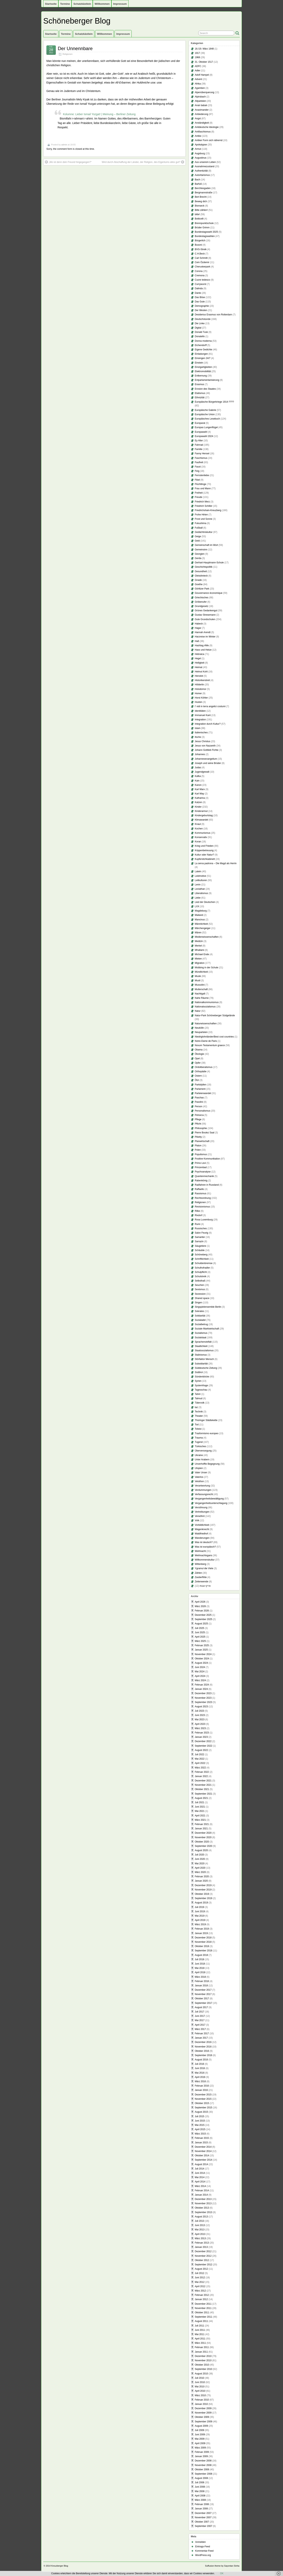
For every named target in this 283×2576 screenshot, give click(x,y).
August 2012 (201, 2269)
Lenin (197, 884)
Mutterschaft (201, 989)
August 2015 (201, 2112)
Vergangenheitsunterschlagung (211, 1503)
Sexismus (200, 1289)
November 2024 (203, 1654)
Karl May (199, 793)
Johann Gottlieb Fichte (206, 750)
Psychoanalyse (203, 1171)
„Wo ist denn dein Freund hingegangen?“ (68, 161)
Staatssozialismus (204, 1350)
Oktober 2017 (202, 1998)
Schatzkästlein (82, 3)
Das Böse (200, 297)
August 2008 (201, 2478)
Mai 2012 (199, 2282)
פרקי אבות (205, 1586)
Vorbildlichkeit (202, 1525)
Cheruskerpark (202, 266)
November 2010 (203, 2360)
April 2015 (200, 2129)
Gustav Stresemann (205, 614)
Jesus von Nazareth (205, 745)
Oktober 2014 (202, 2155)
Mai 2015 (199, 2125)
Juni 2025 (200, 1632)
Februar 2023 (202, 1732)
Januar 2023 (201, 1737)
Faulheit (199, 462)
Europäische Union (205, 414)
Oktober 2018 (202, 1946)
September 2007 (203, 2526)
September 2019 (203, 1898)
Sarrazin (199, 1241)
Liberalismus (201, 893)
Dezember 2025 (203, 1615)
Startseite (51, 3)
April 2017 (200, 2024)
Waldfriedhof (201, 1533)
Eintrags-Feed (202, 2546)
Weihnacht (200, 1551)
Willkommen (102, 3)
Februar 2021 (202, 1824)
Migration (199, 963)
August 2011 (201, 2321)
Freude (198, 497)
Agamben (200, 88)
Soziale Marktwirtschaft (207, 1328)
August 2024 (201, 1663)
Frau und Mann (203, 488)
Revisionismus (202, 1206)
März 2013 (200, 2238)
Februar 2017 (202, 2033)
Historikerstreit (202, 680)
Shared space (202, 1298)
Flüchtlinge (200, 484)
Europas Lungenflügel (206, 427)
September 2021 (203, 1793)
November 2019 (203, 1889)
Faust (198, 466)
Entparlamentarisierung (207, 380)
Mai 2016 (199, 2072)
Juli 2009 (199, 2430)
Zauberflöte (201, 1577)
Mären (198, 932)
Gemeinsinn (201, 549)
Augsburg (200, 153)
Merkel (198, 945)
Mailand (199, 915)
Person (198, 1106)
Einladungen (201, 354)
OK (221, 2573)
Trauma (199, 1437)
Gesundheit (201, 571)
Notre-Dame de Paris (206, 1041)
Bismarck (199, 205)
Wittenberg (200, 1564)
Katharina (200, 798)
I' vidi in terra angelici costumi (210, 706)
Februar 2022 (202, 1772)
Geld (197, 540)
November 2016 (203, 2046)
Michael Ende (202, 954)
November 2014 (203, 2151)
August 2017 (201, 2007)
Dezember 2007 (203, 2513)
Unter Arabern (202, 1459)
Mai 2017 (199, 2020)
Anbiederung (201, 114)
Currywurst (200, 284)
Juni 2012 (200, 2277)
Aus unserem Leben (205, 162)
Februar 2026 (202, 1610)
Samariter (200, 1237)
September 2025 (203, 1619)
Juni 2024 (200, 1667)
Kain (197, 780)
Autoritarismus (202, 175)
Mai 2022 (199, 1758)
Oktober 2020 (202, 1841)
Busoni (198, 244)
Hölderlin (199, 684)
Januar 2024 (201, 1689)
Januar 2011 (201, 2351)
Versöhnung (201, 1507)
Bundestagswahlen (205, 236)
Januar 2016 (201, 2090)
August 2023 (201, 1706)
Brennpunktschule (204, 223)
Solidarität (200, 1315)
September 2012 (203, 2264)
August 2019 (201, 1902)
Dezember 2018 (203, 1937)
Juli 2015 (199, 2116)
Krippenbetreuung (204, 850)
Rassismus (200, 1193)
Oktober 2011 (202, 2312)
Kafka (198, 776)
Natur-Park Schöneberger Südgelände (215, 1015)
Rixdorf (198, 1215)
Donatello (200, 336)
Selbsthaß (200, 1280)
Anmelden (200, 2542)
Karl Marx (200, 789)
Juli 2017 (199, 2011)
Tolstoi (198, 1429)
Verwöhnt (200, 1516)
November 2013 (203, 2203)
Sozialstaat (200, 1337)
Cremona (199, 275)
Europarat (200, 423)
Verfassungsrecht (204, 1494)
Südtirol (199, 1372)
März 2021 (200, 1820)
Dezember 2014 (203, 2146)
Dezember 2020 (203, 1832)
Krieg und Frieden (204, 846)
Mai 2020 (199, 1863)
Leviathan (200, 889)
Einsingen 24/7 (202, 358)
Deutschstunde (202, 319)
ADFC (198, 66)
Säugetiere (200, 1246)
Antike (198, 136)
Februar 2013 (202, 2242)
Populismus (201, 1154)
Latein (198, 871)
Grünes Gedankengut (206, 610)
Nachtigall (200, 993)
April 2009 (200, 2443)
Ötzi (197, 1080)
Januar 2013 (201, 2247)
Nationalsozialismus (205, 1006)
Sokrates (199, 1311)
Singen (198, 1302)
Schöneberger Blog (76, 21)
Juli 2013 (199, 2221)
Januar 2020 (201, 1880)
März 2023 (200, 1728)
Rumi (197, 1224)
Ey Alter (199, 440)
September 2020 (203, 1846)
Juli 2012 (199, 2273)
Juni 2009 (200, 2434)
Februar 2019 (202, 1928)
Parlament (200, 1089)
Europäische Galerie (205, 410)
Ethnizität (199, 397)
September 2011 (203, 2316)
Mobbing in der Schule (206, 967)
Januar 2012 (201, 2299)
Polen (198, 1149)
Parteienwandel (203, 1093)
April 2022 (200, 1763)
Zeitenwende (201, 1581)
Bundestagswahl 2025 (206, 231)
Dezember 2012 (203, 2251)
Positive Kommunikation (207, 1158)
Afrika (198, 83)
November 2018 (203, 1942)
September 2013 (203, 2212)
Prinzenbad (201, 1167)
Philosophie (201, 1128)
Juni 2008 (200, 2486)
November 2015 (203, 2099)
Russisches (201, 1228)
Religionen (67, 54)
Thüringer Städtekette (206, 1420)
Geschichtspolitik (203, 567)
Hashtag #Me (202, 645)
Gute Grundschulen (205, 619)
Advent (198, 79)
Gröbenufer (201, 601)
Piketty (198, 1137)
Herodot (199, 676)
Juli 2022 (199, 1754)
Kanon (198, 785)
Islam (197, 728)
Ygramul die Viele (204, 1568)
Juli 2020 (199, 1854)
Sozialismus (201, 1333)
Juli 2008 (199, 2482)
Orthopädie (200, 1071)
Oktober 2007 (202, 2521)
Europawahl (201, 432)
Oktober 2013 (202, 2207)
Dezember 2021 (203, 1780)
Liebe (197, 897)
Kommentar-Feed (204, 2550)
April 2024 (200, 1676)
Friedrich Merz (202, 501)
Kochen (199, 828)
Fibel (197, 479)
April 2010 (200, 2391)
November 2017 (203, 1994)
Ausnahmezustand (204, 166)
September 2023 (203, 1702)
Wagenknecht (202, 1529)
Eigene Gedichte (203, 349)
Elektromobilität (203, 371)
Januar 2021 (201, 1828)
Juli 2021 (199, 1802)
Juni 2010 (200, 2382)
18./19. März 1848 (204, 48)
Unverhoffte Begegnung (207, 1463)
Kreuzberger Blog (59, 2566)
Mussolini (200, 984)
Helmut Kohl (201, 671)
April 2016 (200, 2077)
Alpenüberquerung (204, 92)
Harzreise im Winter (205, 636)
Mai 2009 (199, 2438)
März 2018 (200, 1977)
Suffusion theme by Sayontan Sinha (222, 2566)
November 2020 (203, 1837)
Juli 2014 (199, 2168)
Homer (198, 693)
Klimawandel (201, 819)
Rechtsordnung (203, 1198)
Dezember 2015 (203, 2094)
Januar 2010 (201, 2404)
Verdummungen (203, 1490)
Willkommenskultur (205, 1559)
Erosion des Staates (205, 388)
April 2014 (200, 2181)
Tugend (199, 1442)
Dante (198, 293)
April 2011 (200, 2338)
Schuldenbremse (203, 1263)
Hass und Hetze (203, 649)
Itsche (198, 737)
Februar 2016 (202, 2085)
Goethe (198, 584)
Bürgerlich (200, 240)
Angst (198, 118)
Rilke (197, 1211)
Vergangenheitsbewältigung (209, 1498)
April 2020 (200, 1867)
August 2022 (201, 1750)
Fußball (199, 527)
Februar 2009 (202, 2452)
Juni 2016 (200, 2068)
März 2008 (200, 2500)
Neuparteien (201, 1032)
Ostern (198, 1075)
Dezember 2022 (203, 1741)
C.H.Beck (200, 253)
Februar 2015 (202, 2138)
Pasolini (199, 1102)
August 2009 (201, 2426)
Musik (198, 976)
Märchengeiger (202, 928)
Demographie (202, 306)
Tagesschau (201, 1389)
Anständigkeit (202, 122)
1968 (197, 57)
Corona (198, 271)
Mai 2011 (199, 2334)
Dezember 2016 (203, 2042)
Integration (200, 719)
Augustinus (200, 157)
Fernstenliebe (202, 475)
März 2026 (200, 1606)
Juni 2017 (200, 2016)
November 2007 (203, 2517)
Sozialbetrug (201, 1324)
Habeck (199, 623)
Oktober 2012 (202, 2260)
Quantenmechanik (204, 1176)
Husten (198, 702)
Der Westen (201, 310)
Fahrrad (199, 444)
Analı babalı (201, 105)
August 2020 (201, 1850)
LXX (197, 906)
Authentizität (201, 170)
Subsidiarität (201, 1363)
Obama (198, 1049)
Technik (199, 1411)
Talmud (198, 1398)
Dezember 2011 (203, 2303)
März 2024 (200, 1680)
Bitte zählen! (201, 210)
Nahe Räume (202, 998)
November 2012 (203, 2256)
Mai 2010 (199, 2386)
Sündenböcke (202, 1376)
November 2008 (203, 2465)
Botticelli (199, 218)
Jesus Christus (202, 741)
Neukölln (199, 1027)
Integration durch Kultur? (208, 723)
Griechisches (201, 597)
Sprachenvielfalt (203, 1341)
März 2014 (200, 2186)
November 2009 (203, 2412)
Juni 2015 (200, 2120)
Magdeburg (201, 910)
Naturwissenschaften (206, 1023)
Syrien (198, 1381)
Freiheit (199, 492)
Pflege (198, 1119)
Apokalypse (201, 144)
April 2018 (200, 1972)
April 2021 (200, 1815)
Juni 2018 (200, 1963)
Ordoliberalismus (203, 1067)
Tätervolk (199, 1402)
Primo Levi (200, 1163)
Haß (197, 641)
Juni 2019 (200, 1911)
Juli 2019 (199, 1907)
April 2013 (200, 2234)
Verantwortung (202, 1485)
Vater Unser (201, 1472)
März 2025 (200, 1641)
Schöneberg (201, 1254)
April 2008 (200, 2495)
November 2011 (203, 2308)
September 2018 (203, 1950)
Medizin (199, 941)
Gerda (198, 558)
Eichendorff (201, 345)
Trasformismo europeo (206, 1433)
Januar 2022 (201, 1776)
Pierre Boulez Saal (204, 1132)
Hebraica (199, 654)
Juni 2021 (200, 1806)
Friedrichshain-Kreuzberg (208, 510)
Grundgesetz (201, 606)
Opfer (198, 1062)
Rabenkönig (201, 1180)
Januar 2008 (201, 2508)
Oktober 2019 (202, 1894)
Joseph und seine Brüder (208, 763)
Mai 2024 (199, 1671)
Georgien (199, 554)
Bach (197, 179)
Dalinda (199, 288)
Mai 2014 (199, 2177)
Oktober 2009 (202, 2417)
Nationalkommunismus (207, 1002)
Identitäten (200, 711)
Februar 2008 (202, 2504)
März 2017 (200, 2029)
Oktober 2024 (202, 1658)
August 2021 (201, 1798)
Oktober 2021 (202, 1789)
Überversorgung (203, 1450)
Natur (197, 1011)
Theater (199, 1416)
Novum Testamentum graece (210, 1045)
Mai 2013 (199, 2229)
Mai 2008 (199, 2491)
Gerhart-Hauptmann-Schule (209, 562)
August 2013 (201, 2216)
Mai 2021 (199, 1811)
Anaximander (202, 109)
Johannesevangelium (206, 758)
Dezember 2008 (203, 2460)
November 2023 (203, 1698)
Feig (197, 471)
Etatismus (200, 393)
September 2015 (203, 2107)
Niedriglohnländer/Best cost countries (214, 1036)
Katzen (198, 802)
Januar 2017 (201, 2037)
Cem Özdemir (202, 262)
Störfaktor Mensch (204, 1359)
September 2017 (203, 2003)
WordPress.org (203, 2555)
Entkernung (201, 375)
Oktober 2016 (202, 2051)
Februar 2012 (202, 2295)
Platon (198, 1145)
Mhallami (199, 950)
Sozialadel (200, 1320)
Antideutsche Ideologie (207, 127)
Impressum (120, 3)
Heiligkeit (199, 662)
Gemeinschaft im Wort (206, 545)
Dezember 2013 (203, 2199)
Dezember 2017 (203, 1989)
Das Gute (200, 301)
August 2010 (201, 2373)
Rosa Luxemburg (204, 1219)
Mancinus (200, 919)
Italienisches (201, 732)
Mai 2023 (199, 1719)
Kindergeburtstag (204, 815)
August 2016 (201, 2059)
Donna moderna (203, 341)
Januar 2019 (201, 1933)
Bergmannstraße (203, 192)
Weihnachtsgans (203, 1555)
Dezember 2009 (203, 2408)
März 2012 (200, 2290)
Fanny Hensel (202, 453)
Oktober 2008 (202, 2469)
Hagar (198, 628)
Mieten (198, 958)
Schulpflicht (201, 1272)
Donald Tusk (201, 332)
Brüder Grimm (202, 227)
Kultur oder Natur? (204, 854)
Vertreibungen (202, 1511)
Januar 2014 (201, 2194)
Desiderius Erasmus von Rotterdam (213, 314)
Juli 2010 (199, 2378)
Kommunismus (202, 833)
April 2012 (200, 2286)
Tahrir (198, 1394)
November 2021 (203, 1785)
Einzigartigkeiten (203, 367)
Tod (196, 1424)
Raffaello (199, 1189)
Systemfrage (201, 1385)
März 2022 (200, 1767)
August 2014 (201, 2164)
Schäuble (200, 1250)
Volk (197, 1520)
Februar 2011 (202, 2347)
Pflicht (198, 1123)
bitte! (197, 214)
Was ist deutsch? (204, 1542)
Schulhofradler (202, 1267)
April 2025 (200, 1636)
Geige (198, 536)
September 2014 (203, 2159)
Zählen (198, 1573)
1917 (197, 53)
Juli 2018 (199, 1959)
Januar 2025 (201, 1649)
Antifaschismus (203, 131)
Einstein (199, 362)
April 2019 (200, 1920)
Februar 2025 (202, 1645)
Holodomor (200, 689)
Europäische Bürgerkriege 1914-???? (214, 401)
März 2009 (200, 2447)
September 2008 (203, 2473)
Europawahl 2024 (204, 436)
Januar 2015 (201, 2142)
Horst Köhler (201, 697)
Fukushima (200, 523)
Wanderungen (202, 1538)
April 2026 (200, 1601)
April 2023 (200, 1724)
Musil (197, 980)
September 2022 (203, 1745)
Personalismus (202, 1110)
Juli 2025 (199, 1628)
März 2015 (200, 2133)
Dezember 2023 (203, 1693)
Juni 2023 (200, 1715)
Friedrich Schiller (203, 506)
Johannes (200, 754)
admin (64, 144)
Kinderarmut (201, 811)
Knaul (198, 824)
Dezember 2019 (203, 1885)
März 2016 (200, 2081)
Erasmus (199, 384)
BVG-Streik (201, 249)
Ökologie (199, 1054)
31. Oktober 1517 (204, 62)
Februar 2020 (202, 1876)
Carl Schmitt (201, 258)
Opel (197, 1058)
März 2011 (200, 2343)
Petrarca (199, 1115)
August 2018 (201, 1955)
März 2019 (200, 1924)
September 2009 (203, 2421)
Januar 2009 (201, 2456)
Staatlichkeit (201, 1346)
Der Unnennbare (75, 48)
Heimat (198, 667)
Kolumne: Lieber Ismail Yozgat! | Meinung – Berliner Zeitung (99, 114)
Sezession (200, 1294)
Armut (198, 149)
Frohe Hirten (201, 514)
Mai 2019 (199, 1915)
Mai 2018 (199, 1968)
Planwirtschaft (202, 1141)
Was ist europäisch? (205, 1546)
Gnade (198, 580)
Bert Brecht (201, 197)
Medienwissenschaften (207, 936)
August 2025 (201, 1623)
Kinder (198, 806)
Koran (198, 841)
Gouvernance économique (208, 593)
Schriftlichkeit (202, 1259)
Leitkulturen (201, 880)
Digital (198, 327)
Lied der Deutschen (205, 902)
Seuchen (199, 1285)
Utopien (199, 1468)
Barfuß (198, 184)
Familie (198, 449)
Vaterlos (199, 1477)
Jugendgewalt (202, 771)
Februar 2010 (202, 2399)
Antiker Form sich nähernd (208, 140)
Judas (198, 767)
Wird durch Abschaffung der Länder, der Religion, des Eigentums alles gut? (143, 161)
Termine (65, 3)
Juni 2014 (200, 2173)
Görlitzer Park (202, 588)
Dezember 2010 (203, 2356)
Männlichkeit (201, 924)
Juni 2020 (200, 1859)
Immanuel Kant (203, 715)
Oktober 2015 (202, 2103)
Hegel (198, 658)
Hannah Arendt (202, 632)
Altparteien (200, 101)
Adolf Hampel (202, 74)
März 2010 (200, 2395)
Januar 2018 (201, 1985)
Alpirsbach (200, 96)
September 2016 (203, 2055)
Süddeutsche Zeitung (206, 1368)
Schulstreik (200, 1276)
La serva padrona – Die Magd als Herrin (216, 863)
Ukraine (199, 1455)
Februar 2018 (202, 1981)
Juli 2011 (199, 2325)
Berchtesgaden (203, 188)
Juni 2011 (200, 2330)
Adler (197, 70)
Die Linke (200, 323)
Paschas (199, 1097)
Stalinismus (201, 1354)
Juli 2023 (199, 1710)
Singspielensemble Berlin (208, 1306)
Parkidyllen (200, 1084)
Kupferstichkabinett (205, 859)
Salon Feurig (201, 1232)
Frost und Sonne (203, 519)
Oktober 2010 (202, 2364)
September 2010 (203, 2369)
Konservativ (201, 837)
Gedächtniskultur (203, 532)
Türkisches (200, 1446)
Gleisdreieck (201, 575)
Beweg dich (201, 201)
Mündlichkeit (201, 971)
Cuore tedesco (202, 279)
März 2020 (200, 1872)
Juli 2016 (199, 2064)
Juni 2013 (200, 2225)
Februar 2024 (202, 1684)
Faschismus (201, 458)
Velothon (199, 1481)
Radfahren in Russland (207, 1184)
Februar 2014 (202, 2190)
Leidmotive (200, 876)
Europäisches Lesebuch (207, 418)
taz (196, 1407)
